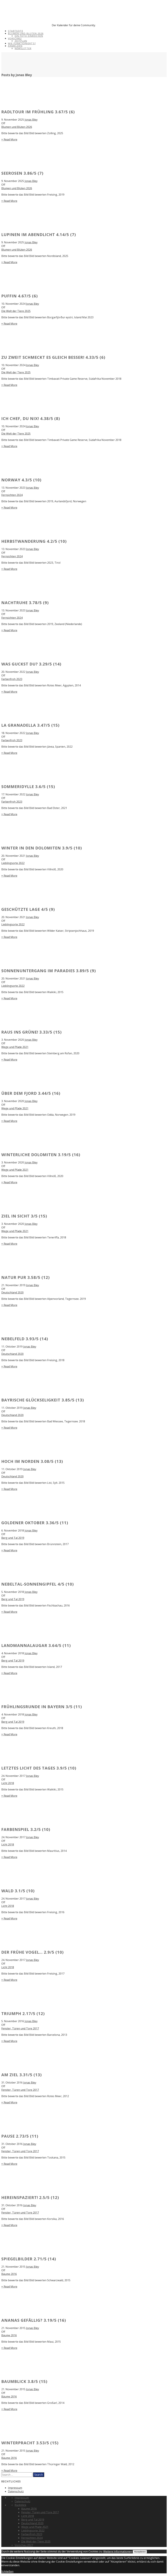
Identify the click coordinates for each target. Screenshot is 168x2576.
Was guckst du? (31, 664)
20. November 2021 (13, 856)
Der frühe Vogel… (32, 1952)
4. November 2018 (12, 1653)
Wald (18, 1890)
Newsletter (23, 48)
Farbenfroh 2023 (11, 679)
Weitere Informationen (117, 2551)
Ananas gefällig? (33, 2320)
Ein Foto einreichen (29, 35)
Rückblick (20, 2505)
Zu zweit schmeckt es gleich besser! (53, 357)
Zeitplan (21, 40)
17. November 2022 (13, 794)
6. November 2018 (12, 1530)
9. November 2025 (12, 119)
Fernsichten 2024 (12, 495)
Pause (19, 2136)
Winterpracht (30, 2442)
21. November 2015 (13, 2266)
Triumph (23, 2013)
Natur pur (25, 1277)
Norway (21, 480)
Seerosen (22, 173)
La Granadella (30, 725)
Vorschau (15, 38)
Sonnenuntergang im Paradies (48, 970)
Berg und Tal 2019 (12, 1538)
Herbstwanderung (34, 541)
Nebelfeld (24, 1338)
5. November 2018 (12, 1592)
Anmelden (15, 45)
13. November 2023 (13, 487)
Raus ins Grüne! (31, 1032)
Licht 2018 (7, 1783)
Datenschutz (16, 2491)
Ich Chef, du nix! (30, 418)
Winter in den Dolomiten (41, 848)
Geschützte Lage (28, 909)
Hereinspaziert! (30, 2197)
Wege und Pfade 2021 (14, 1047)
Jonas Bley (31, 119)
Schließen (7, 2571)
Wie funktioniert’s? (22, 43)
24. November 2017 (13, 1776)
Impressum (15, 2488)
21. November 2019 (13, 1285)
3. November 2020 (12, 1040)
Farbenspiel (25, 1829)
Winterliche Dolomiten (40, 1154)
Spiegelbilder (28, 2259)
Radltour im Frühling (38, 111)
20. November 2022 (13, 672)
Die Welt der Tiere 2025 (16, 311)
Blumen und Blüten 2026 (25, 33)
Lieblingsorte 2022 (13, 863)
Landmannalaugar (36, 1645)
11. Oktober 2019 (12, 1346)
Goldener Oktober (34, 1522)
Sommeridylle (28, 786)
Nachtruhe (25, 602)
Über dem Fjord (30, 1093)
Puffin (19, 296)
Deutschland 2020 (12, 1292)
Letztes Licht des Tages (38, 1768)
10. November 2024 (13, 304)
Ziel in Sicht (24, 1216)
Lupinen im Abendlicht (38, 234)
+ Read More (9, 139)
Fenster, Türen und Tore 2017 (20, 2028)
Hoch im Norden (32, 1461)
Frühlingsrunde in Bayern (41, 1706)
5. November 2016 (12, 2021)
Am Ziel (21, 2074)
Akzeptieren (140, 2551)
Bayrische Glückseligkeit (42, 1400)
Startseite (15, 31)
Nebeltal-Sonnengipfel (37, 1584)
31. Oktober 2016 (12, 2082)
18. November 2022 (13, 733)
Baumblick (24, 2381)
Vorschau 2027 (24, 2545)
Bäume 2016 (9, 2274)
